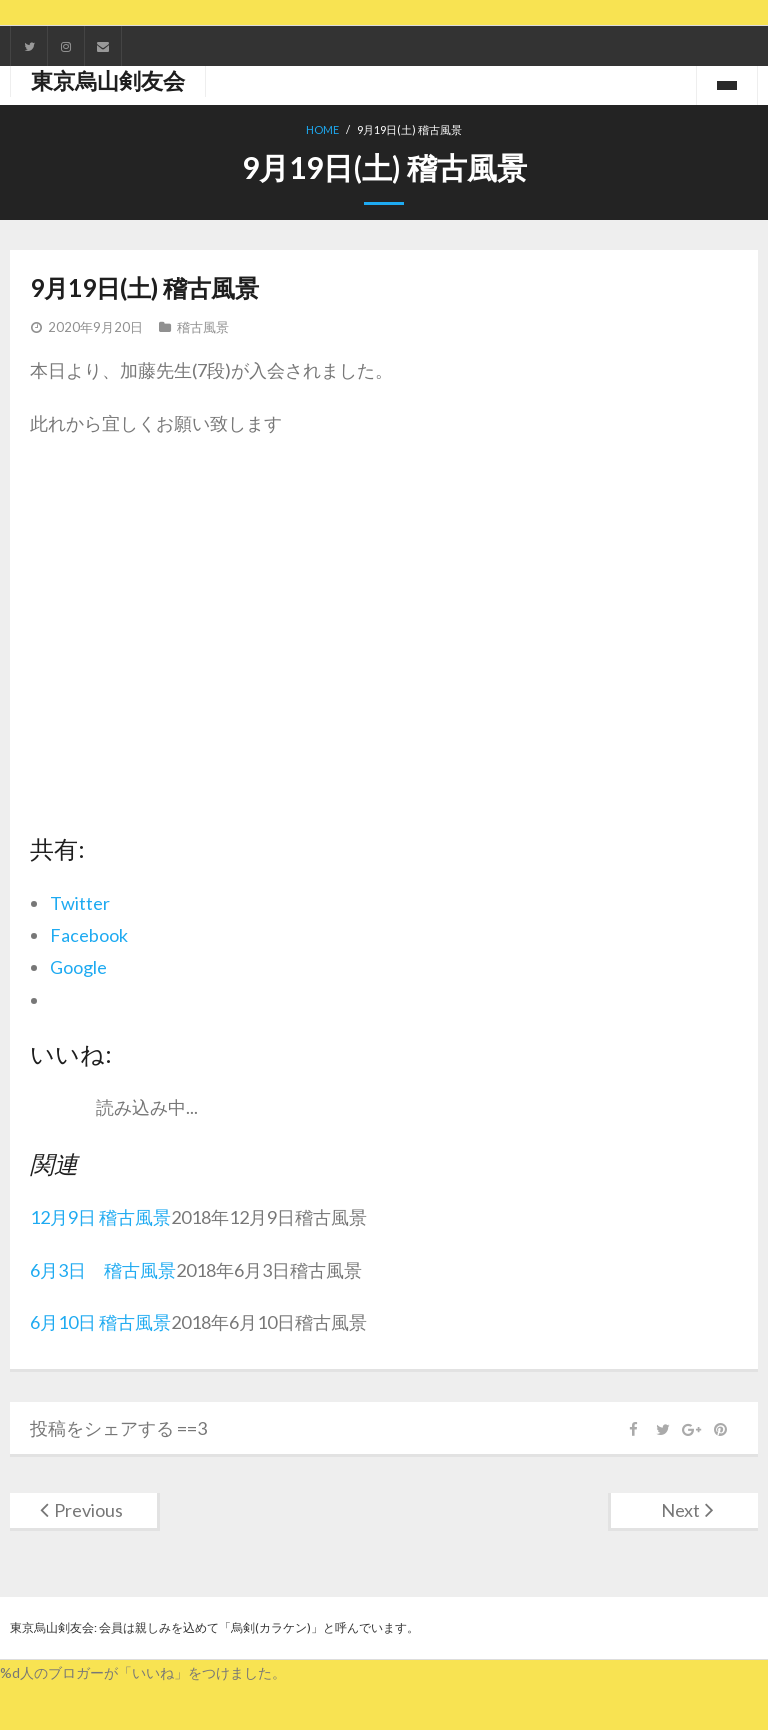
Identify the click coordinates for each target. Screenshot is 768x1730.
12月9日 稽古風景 (100, 1217)
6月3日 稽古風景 (103, 1270)
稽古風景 (203, 327)
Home (322, 129)
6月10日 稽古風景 (100, 1322)
